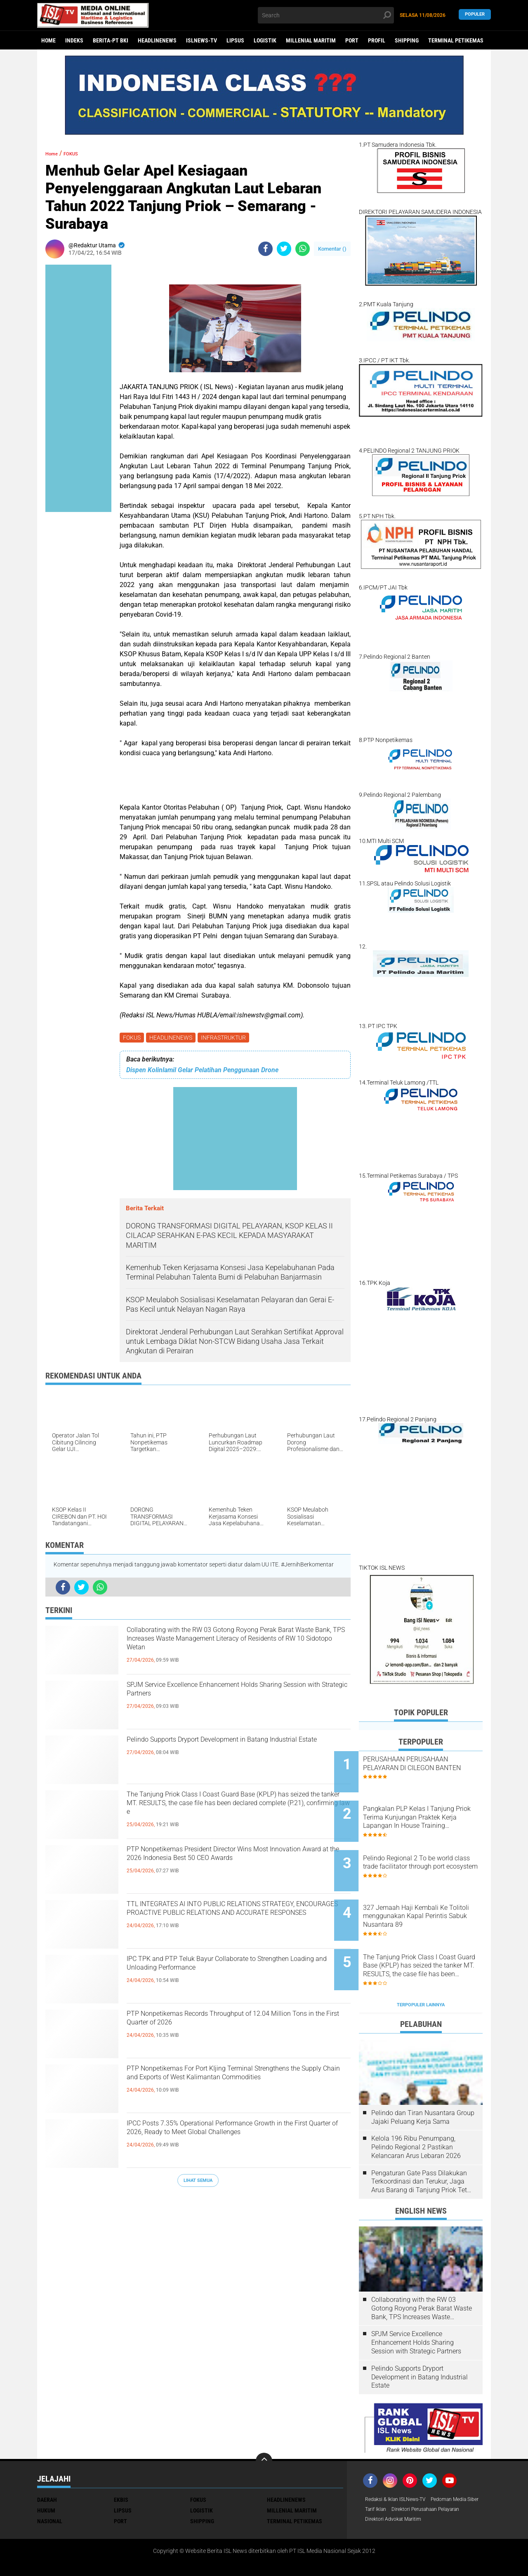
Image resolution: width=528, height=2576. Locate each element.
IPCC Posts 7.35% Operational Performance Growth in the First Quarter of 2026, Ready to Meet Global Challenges (230, 2141)
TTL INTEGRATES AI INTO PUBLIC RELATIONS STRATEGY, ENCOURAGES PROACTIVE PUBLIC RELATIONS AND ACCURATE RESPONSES (238, 1922)
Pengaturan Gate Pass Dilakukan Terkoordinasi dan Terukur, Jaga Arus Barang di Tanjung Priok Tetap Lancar (422, 2143)
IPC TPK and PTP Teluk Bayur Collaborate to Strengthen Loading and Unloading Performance (238, 1970)
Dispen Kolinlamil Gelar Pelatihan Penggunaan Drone (202, 1071)
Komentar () (332, 249)
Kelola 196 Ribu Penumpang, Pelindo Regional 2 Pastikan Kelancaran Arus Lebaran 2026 (416, 2108)
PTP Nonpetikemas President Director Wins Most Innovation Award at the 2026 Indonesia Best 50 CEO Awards (232, 1867)
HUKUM (46, 2471)
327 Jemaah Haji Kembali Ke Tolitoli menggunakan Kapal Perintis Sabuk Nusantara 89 (430, 1892)
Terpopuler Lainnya (421, 1966)
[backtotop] (264, 2422)
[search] (326, 15)
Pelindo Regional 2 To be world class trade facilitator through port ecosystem (427, 1851)
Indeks (74, 40)
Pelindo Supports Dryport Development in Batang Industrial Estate (222, 1751)
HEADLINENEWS (157, 40)
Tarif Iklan (438, 2471)
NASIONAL (49, 2482)
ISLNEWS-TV (201, 40)
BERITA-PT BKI (110, 40)
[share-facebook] (265, 249)
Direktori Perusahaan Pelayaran (405, 2482)
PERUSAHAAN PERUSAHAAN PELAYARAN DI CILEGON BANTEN (430, 1767)
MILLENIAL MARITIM (311, 40)
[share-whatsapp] (302, 249)
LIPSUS (235, 40)
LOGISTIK (265, 40)
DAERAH (47, 2460)
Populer (475, 15)
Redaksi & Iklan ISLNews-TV (400, 2460)
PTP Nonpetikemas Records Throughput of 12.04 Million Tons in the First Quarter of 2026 (233, 2025)
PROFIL (376, 40)
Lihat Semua (198, 2182)
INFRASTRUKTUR (227, 1038)
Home (48, 40)
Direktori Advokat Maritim (397, 2492)
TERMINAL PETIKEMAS (455, 40)
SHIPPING (407, 40)
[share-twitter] (284, 249)
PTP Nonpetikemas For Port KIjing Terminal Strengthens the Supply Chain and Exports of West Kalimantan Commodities (230, 2086)
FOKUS (132, 1038)
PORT (351, 40)
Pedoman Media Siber (393, 2471)
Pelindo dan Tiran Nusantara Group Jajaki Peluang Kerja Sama (422, 2078)
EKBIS (121, 2460)
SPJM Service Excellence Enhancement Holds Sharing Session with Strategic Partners (232, 1696)
